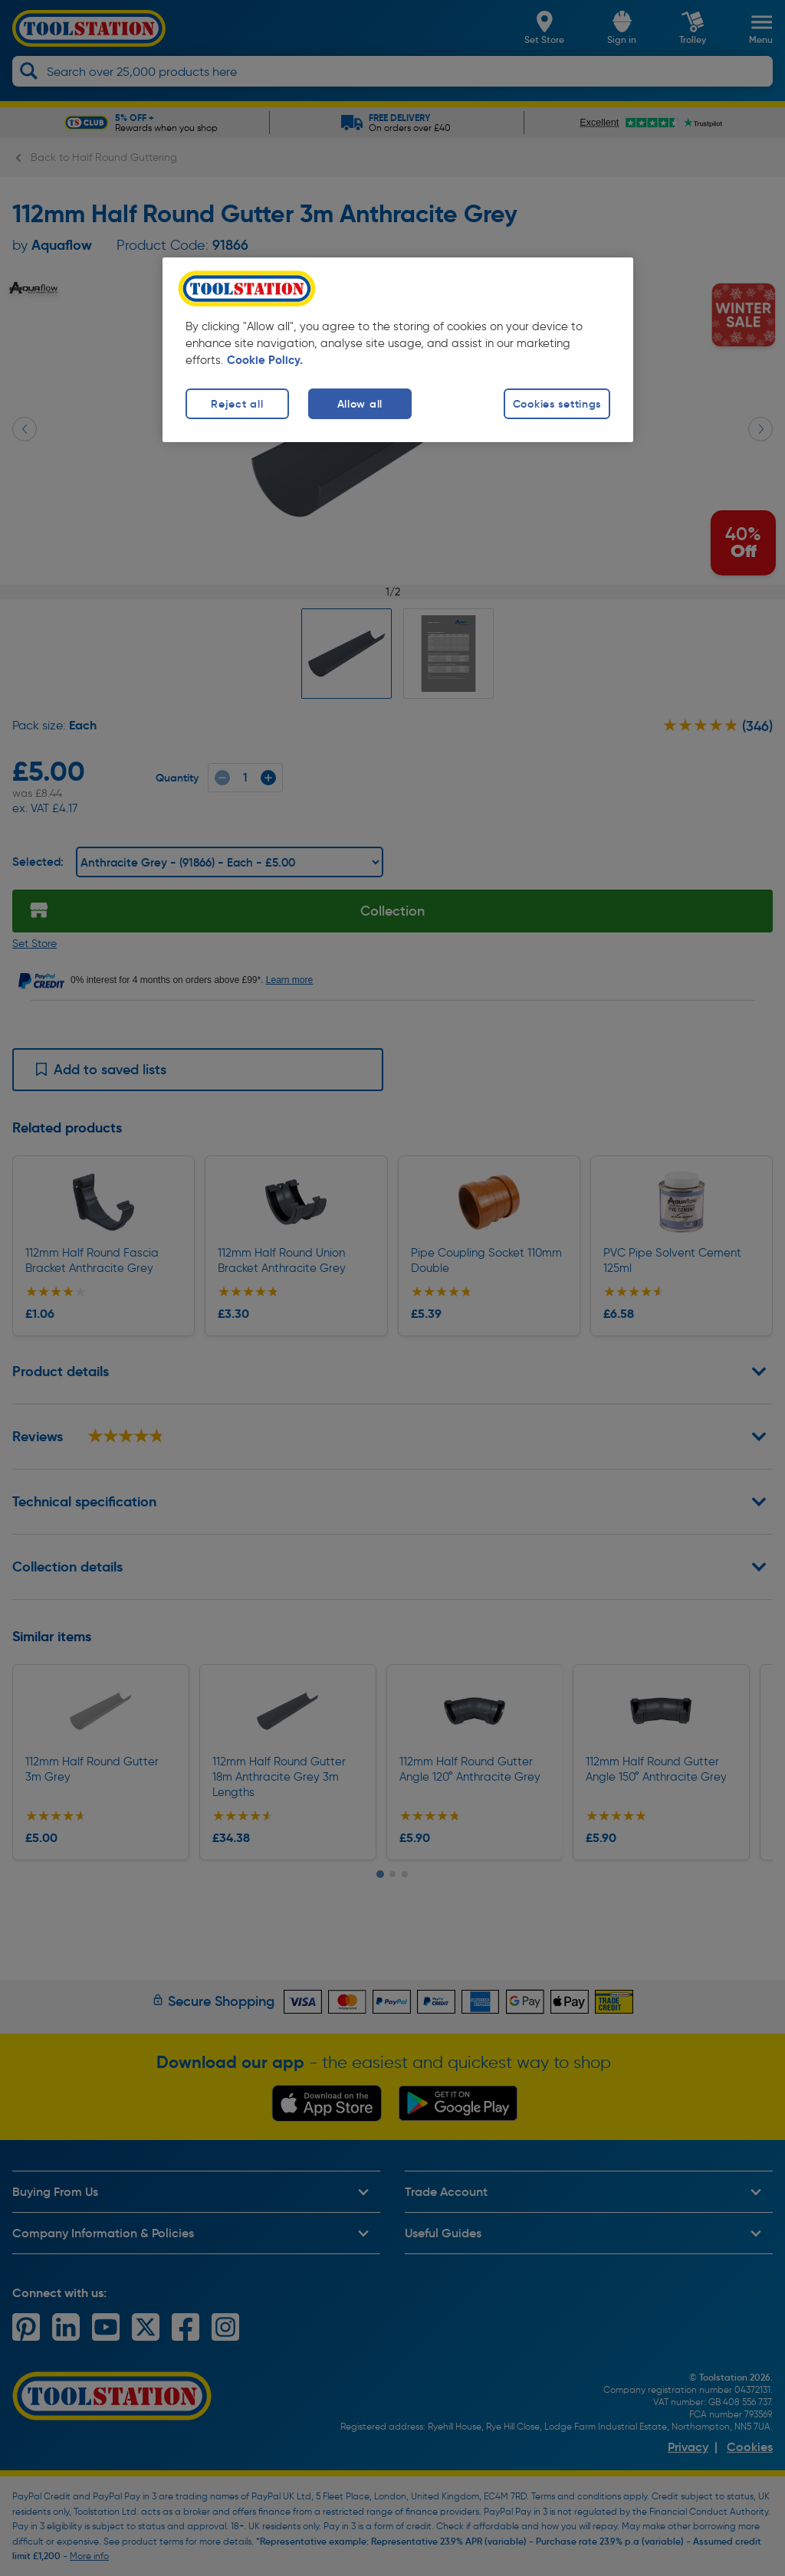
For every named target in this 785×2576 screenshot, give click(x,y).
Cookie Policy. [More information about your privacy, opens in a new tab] (265, 360)
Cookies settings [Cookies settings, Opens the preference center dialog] (557, 404)
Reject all (237, 404)
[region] (398, 349)
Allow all (360, 404)
